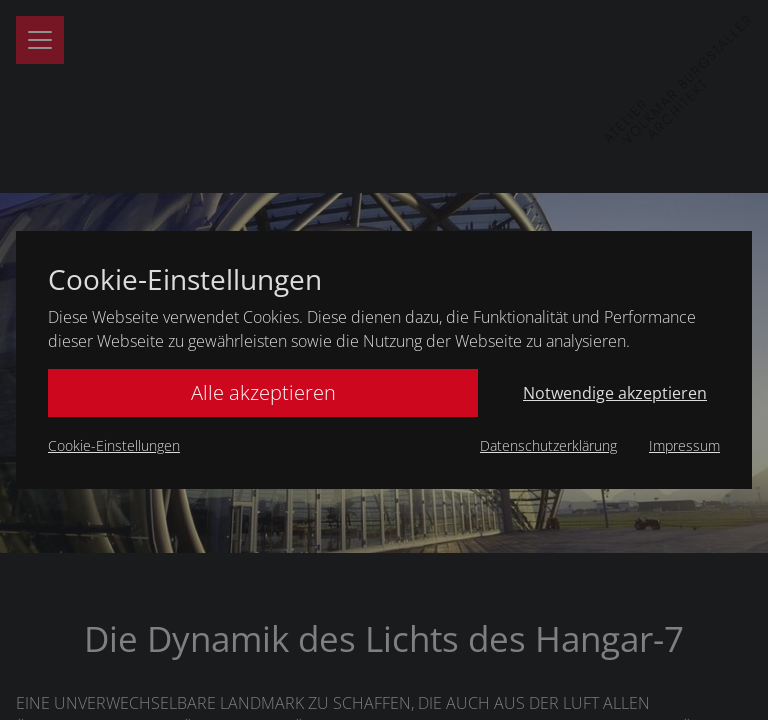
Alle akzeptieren (263, 392)
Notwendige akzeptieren (615, 393)
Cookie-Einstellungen (114, 445)
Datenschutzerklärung (548, 445)
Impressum (684, 445)
